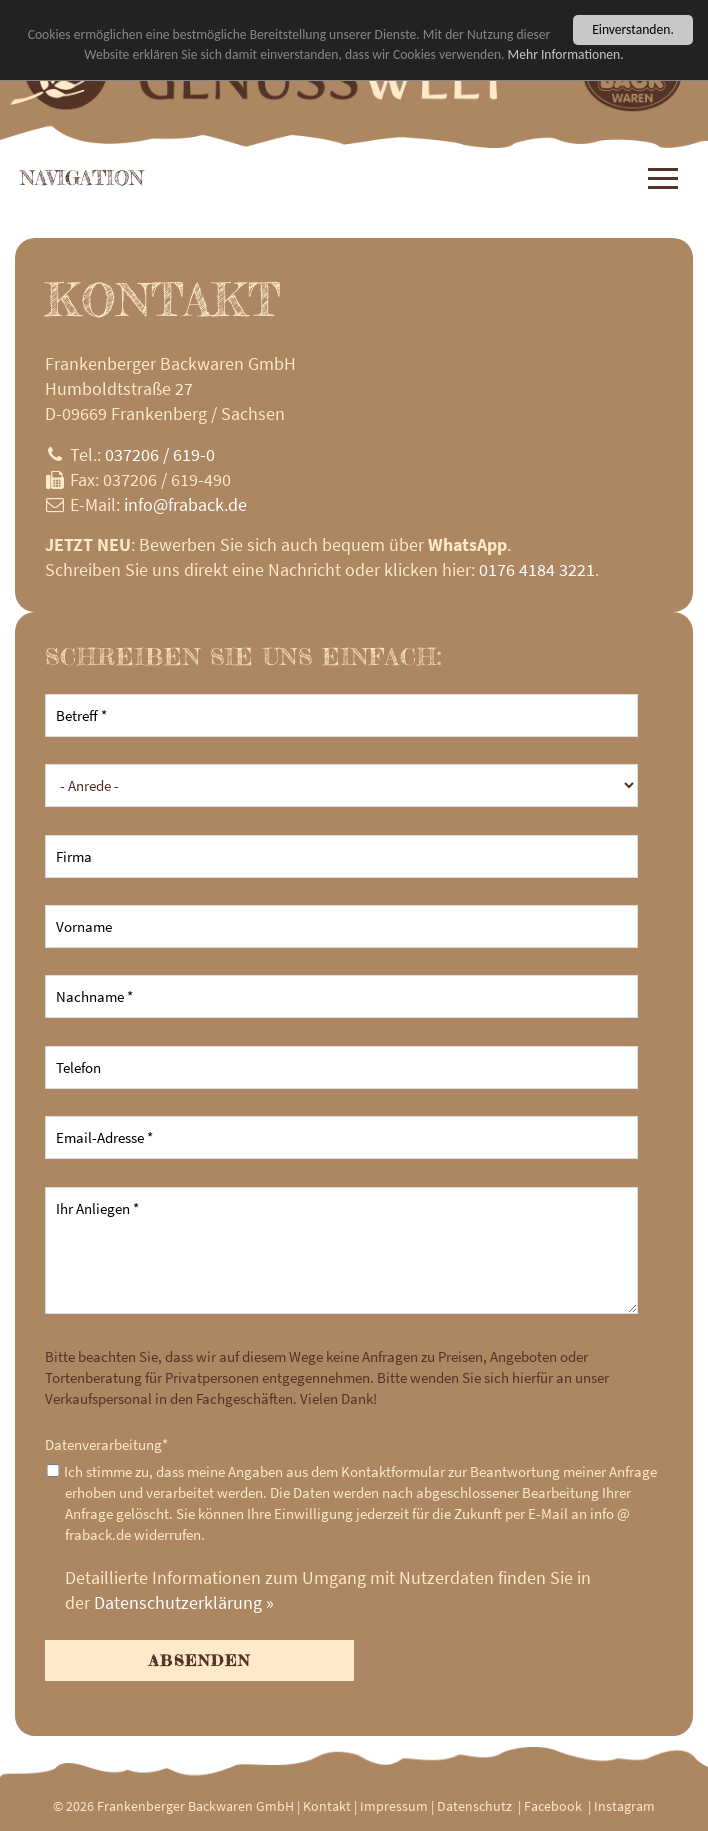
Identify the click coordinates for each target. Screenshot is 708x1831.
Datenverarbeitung (106, 1444)
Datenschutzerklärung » (184, 1602)
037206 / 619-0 (160, 454)
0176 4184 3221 (537, 569)
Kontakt (327, 1806)
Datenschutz (474, 1806)
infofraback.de (185, 504)
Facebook (553, 1806)
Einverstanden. (633, 29)
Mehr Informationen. (566, 54)
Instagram (624, 1806)
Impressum (394, 1806)
